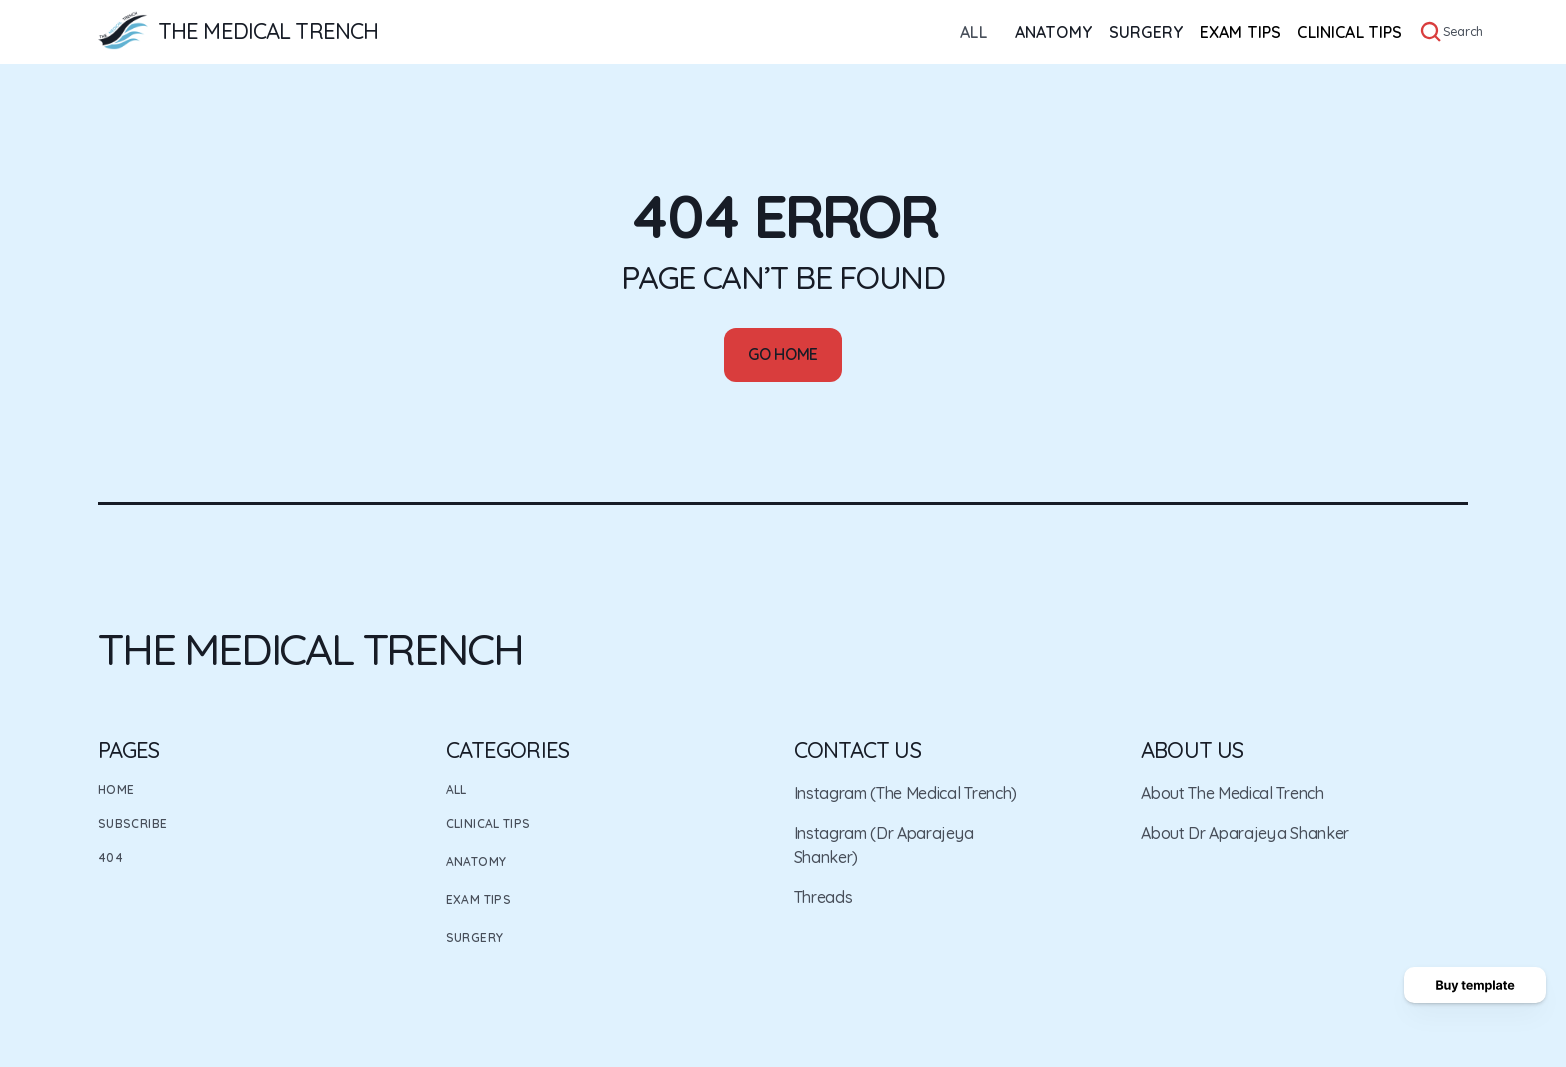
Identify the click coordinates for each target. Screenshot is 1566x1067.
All (456, 789)
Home (116, 789)
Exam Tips (478, 899)
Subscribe (132, 823)
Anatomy (476, 861)
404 (110, 857)
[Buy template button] (1475, 985)
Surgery (475, 937)
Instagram (830, 793)
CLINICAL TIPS (1349, 32)
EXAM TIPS (1240, 32)
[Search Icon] (1431, 32)
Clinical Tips (488, 823)
